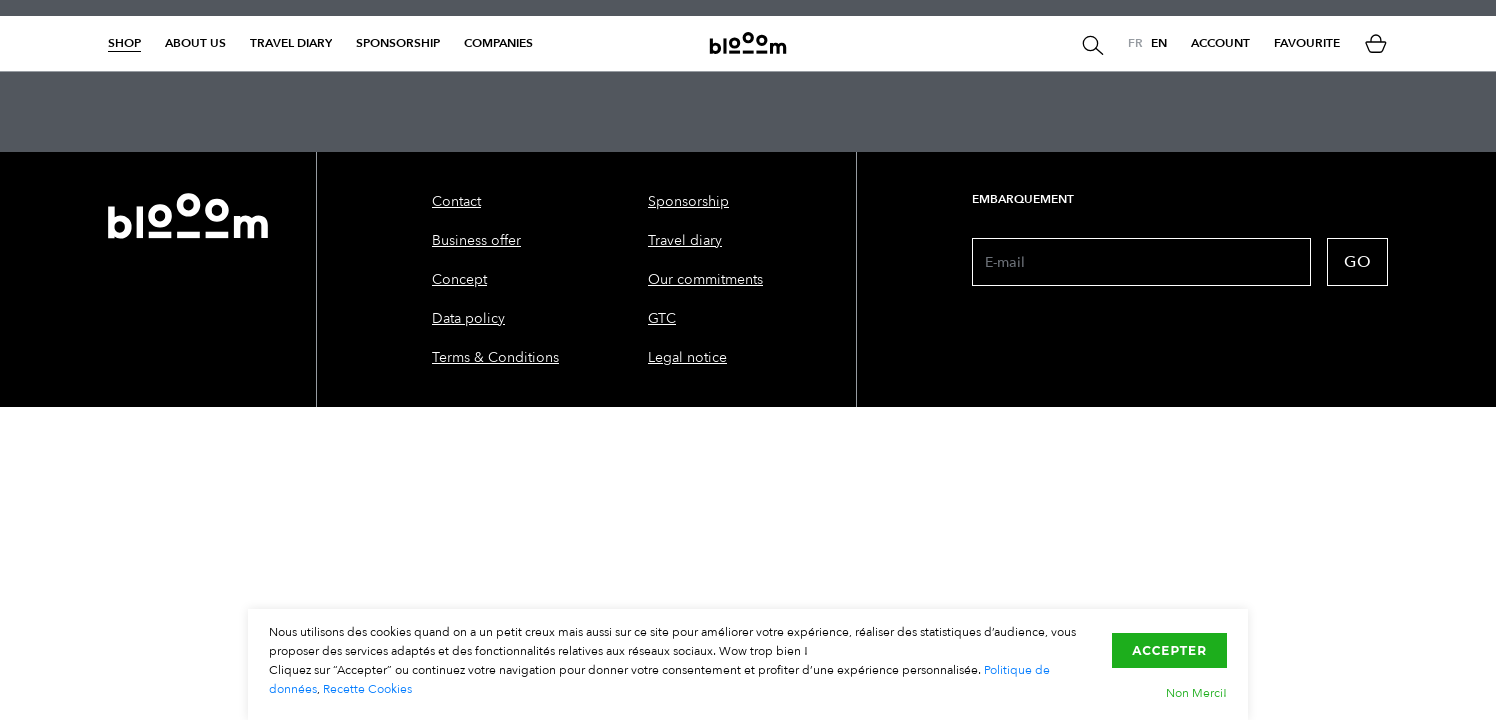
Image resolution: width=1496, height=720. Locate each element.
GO (1357, 262)
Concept (459, 279)
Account (1220, 43)
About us (195, 43)
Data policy (468, 318)
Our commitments (705, 279)
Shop (124, 43)
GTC (662, 318)
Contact (456, 201)
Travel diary (291, 43)
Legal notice (687, 357)
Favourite (1307, 43)
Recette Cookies (367, 689)
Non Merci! (1196, 693)
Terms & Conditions (495, 357)
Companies (498, 43)
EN (1159, 43)
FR (1135, 43)
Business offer (476, 240)
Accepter (1169, 650)
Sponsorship (398, 43)
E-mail (1005, 262)
